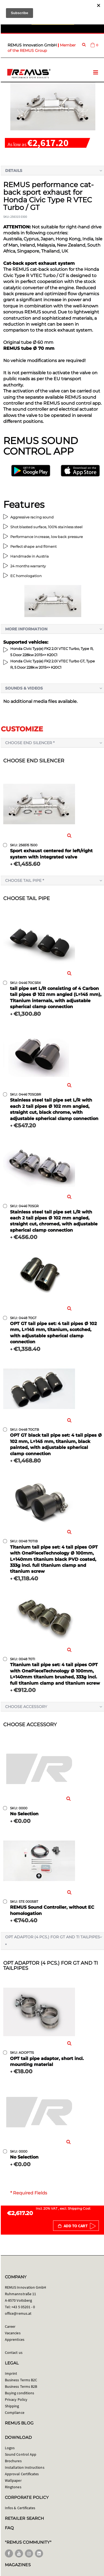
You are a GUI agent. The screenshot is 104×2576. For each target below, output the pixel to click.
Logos (10, 2447)
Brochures (13, 2460)
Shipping (12, 2406)
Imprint (11, 2373)
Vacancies (13, 2332)
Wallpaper (13, 2480)
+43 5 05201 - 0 (23, 2306)
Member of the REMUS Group (42, 48)
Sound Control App (20, 2454)
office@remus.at (18, 2313)
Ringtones (13, 2486)
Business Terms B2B (21, 2386)
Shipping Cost (79, 2208)
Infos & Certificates (20, 2507)
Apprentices (14, 2339)
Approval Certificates (22, 2473)
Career (10, 2326)
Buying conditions (19, 2393)
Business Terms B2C (21, 2379)
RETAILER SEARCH (24, 2518)
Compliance (14, 2412)
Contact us (13, 2352)
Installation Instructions (24, 2467)
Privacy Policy (16, 2399)
